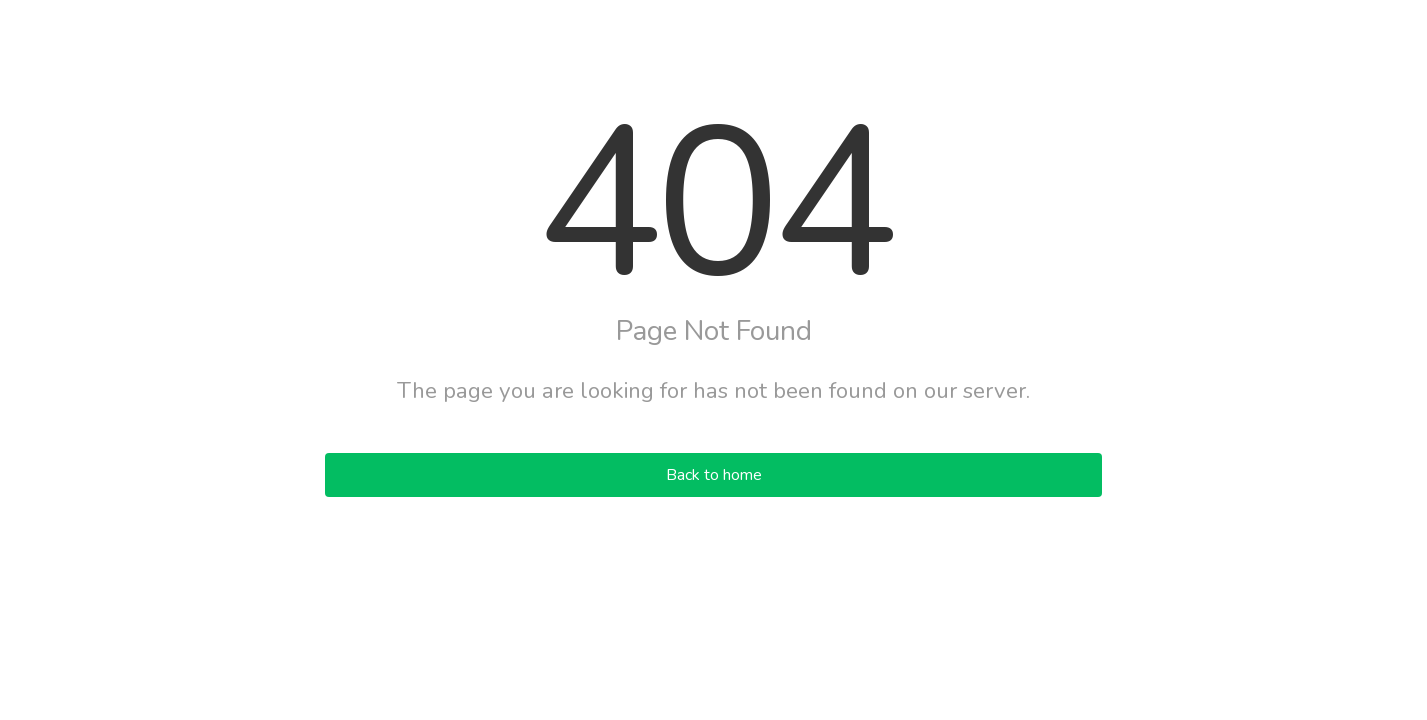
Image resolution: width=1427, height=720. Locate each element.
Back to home (714, 475)
